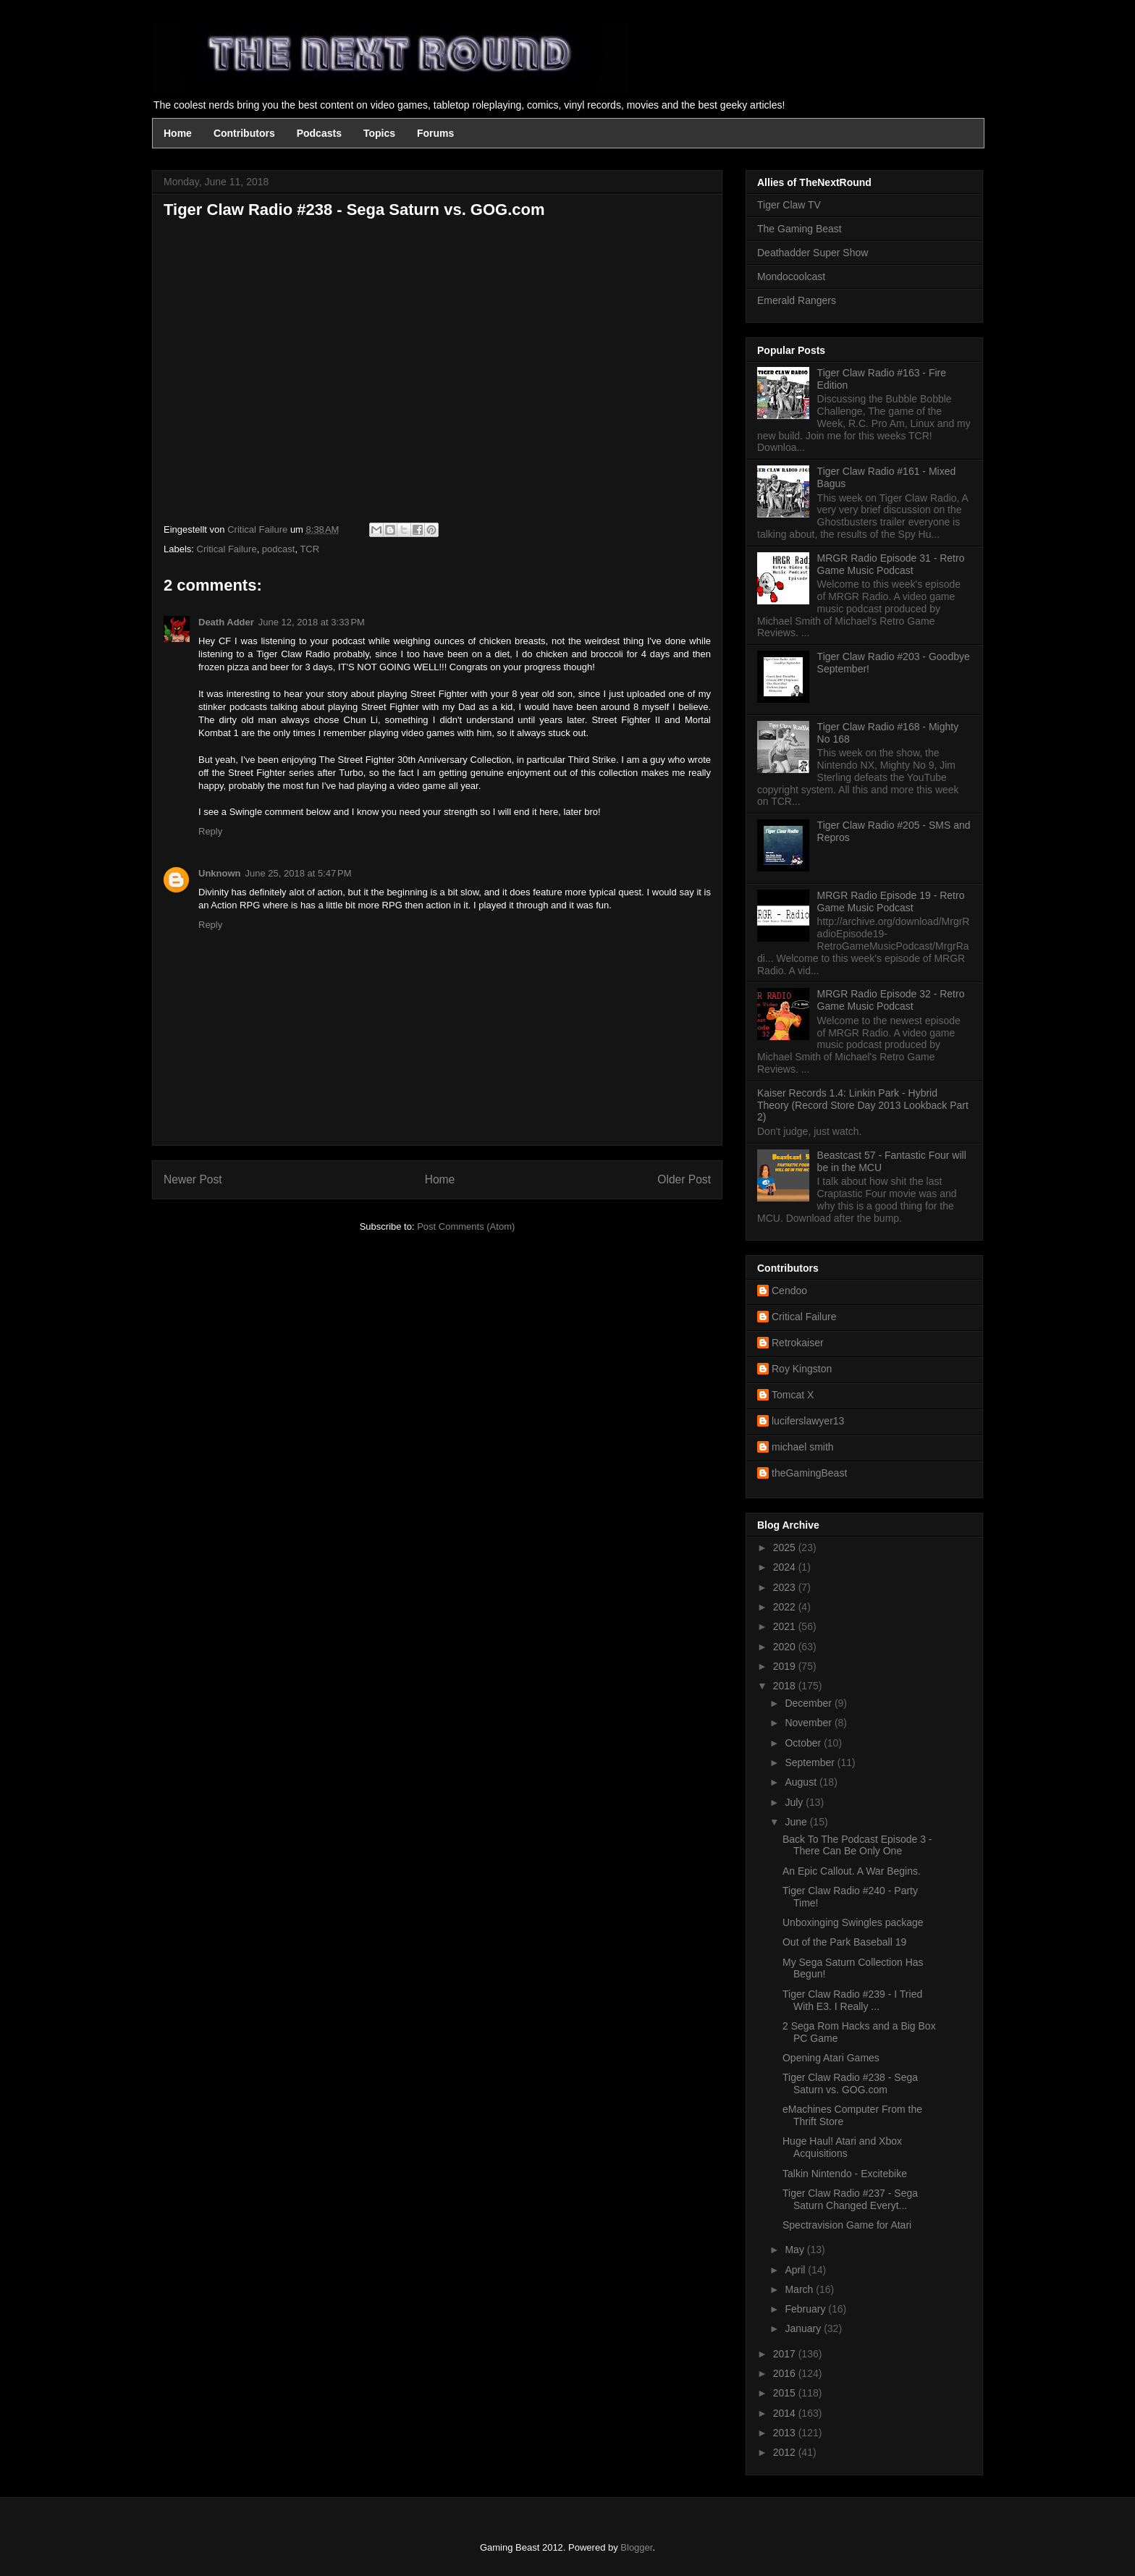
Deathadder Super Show (812, 252)
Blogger (636, 2547)
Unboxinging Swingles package (853, 1922)
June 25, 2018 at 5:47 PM (298, 873)
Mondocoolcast (791, 276)
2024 (785, 1567)
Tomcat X (793, 1395)
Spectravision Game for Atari (846, 2225)
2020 (785, 1646)
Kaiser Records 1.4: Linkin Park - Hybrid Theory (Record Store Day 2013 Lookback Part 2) (863, 1105)
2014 (785, 2413)
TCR (309, 549)
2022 (785, 1607)
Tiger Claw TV (789, 205)
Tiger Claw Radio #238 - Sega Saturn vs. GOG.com (850, 2083)
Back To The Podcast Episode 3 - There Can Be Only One (857, 1845)
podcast (278, 549)
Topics (379, 133)
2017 (785, 2354)
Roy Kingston (802, 1368)
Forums (435, 133)
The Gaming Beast (799, 229)
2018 (785, 1686)
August (802, 1782)
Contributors (244, 133)
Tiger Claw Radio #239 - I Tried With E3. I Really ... (852, 2000)
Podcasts (319, 133)
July (795, 1802)
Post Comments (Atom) (466, 1226)
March (800, 2289)
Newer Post (193, 1179)
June (797, 1822)
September (811, 1762)
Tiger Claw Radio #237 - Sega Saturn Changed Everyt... (850, 2199)
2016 (785, 2373)
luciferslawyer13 (808, 1421)
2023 (785, 1587)
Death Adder (226, 622)
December (809, 1703)
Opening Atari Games (830, 2058)
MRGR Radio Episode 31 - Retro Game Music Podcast (891, 564)
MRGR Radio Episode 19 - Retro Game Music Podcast (891, 901)
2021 (785, 1626)
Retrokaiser (798, 1342)
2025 (785, 1547)
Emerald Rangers (796, 300)
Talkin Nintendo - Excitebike (844, 2173)
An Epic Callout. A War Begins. (851, 1871)
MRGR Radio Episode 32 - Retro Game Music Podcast (891, 1000)
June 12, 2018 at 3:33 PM (311, 622)
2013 (785, 2432)
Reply (210, 831)
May (795, 2249)
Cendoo (789, 1290)
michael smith (803, 1447)
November (809, 1722)
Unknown (219, 873)
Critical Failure (227, 549)
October (804, 1743)
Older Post (684, 1179)
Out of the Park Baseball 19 (844, 1942)
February (806, 2309)
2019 (785, 1666)
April (796, 2270)
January (804, 2328)
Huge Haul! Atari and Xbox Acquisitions (842, 2147)
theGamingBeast (809, 1473)
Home (178, 133)
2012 (785, 2452)
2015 (785, 2393)
